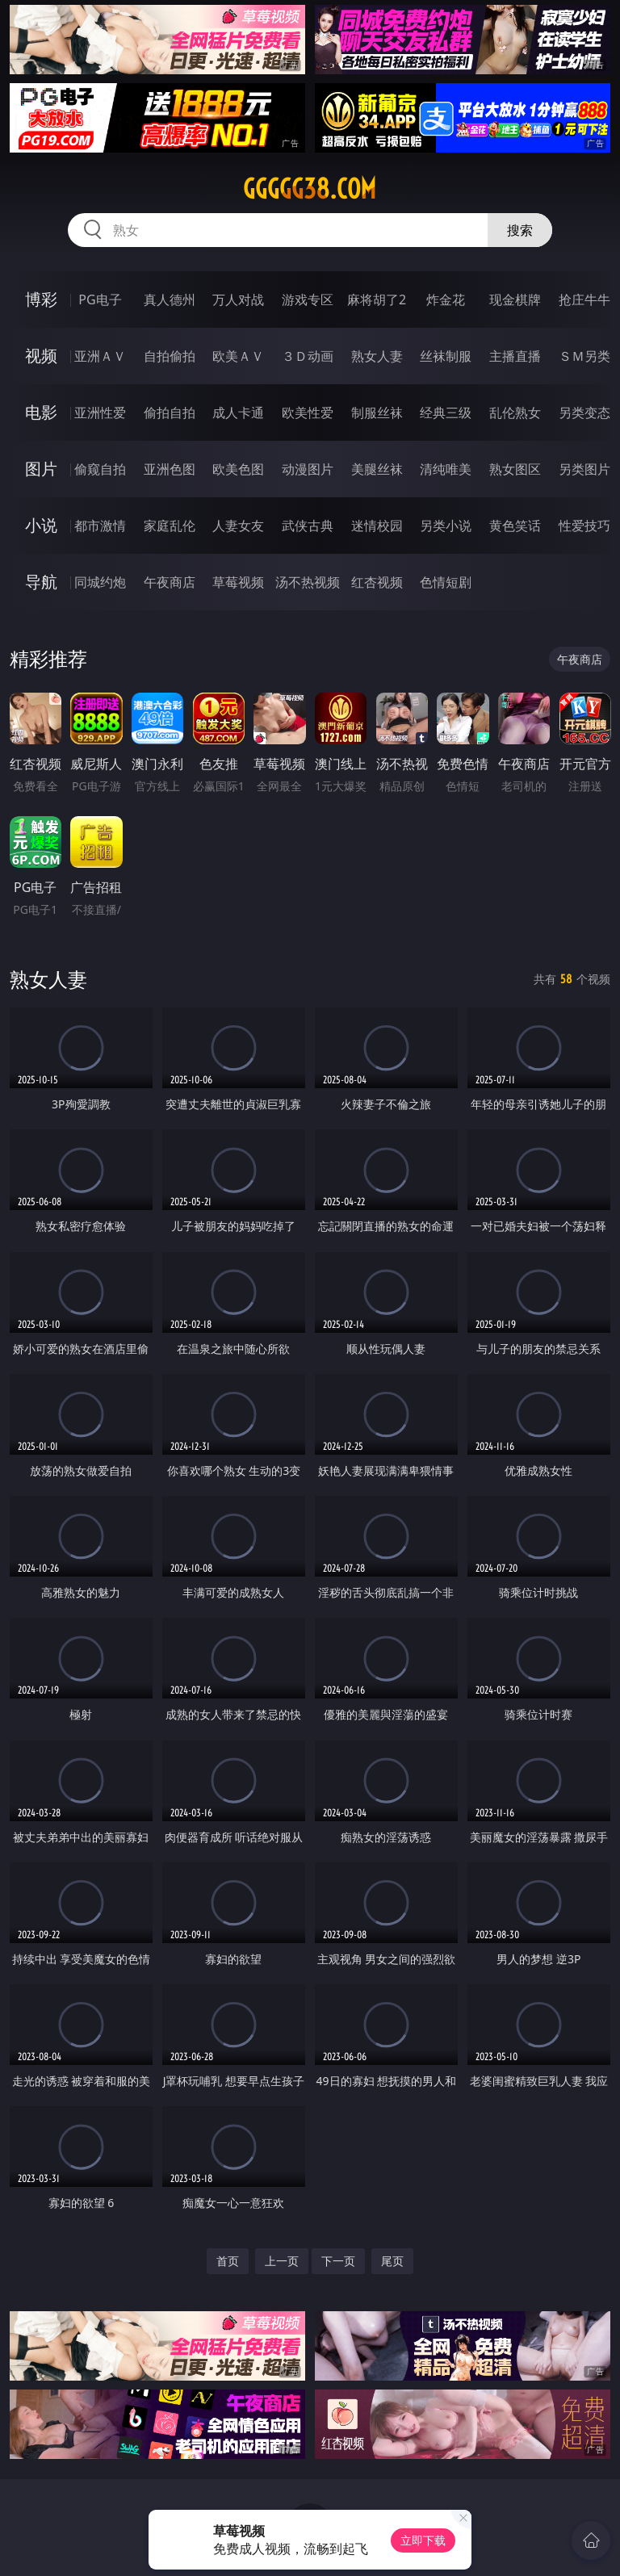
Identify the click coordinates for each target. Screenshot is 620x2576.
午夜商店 (169, 582)
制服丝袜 (377, 412)
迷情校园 (377, 525)
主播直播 (515, 356)
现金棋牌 (515, 299)
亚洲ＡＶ (100, 356)
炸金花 (445, 299)
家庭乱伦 (169, 525)
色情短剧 (445, 582)
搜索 (520, 230)
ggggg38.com (309, 189)
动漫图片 (307, 469)
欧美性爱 (307, 412)
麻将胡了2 (376, 299)
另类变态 (584, 412)
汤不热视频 (307, 582)
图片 (41, 469)
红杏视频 (377, 582)
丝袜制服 (445, 356)
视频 (41, 356)
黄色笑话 (515, 525)
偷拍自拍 (169, 412)
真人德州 (169, 299)
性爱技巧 (584, 525)
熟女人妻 (377, 356)
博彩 (41, 299)
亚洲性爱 (100, 412)
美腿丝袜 (377, 469)
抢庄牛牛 (584, 299)
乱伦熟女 (515, 412)
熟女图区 (515, 469)
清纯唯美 (445, 469)
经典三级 (445, 412)
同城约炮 (100, 582)
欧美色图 (238, 469)
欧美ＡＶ (238, 356)
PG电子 (99, 299)
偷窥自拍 (100, 469)
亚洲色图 (169, 469)
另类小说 (445, 525)
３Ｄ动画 (307, 356)
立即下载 (423, 2540)
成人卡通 (238, 412)
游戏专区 (307, 299)
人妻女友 (238, 525)
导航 (41, 582)
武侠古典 (307, 525)
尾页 (392, 2260)
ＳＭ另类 (584, 356)
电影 (41, 412)
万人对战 (238, 299)
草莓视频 (238, 582)
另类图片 (584, 469)
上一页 (282, 2260)
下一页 (338, 2260)
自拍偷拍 (169, 356)
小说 (41, 525)
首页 (227, 2260)
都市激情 (100, 525)
